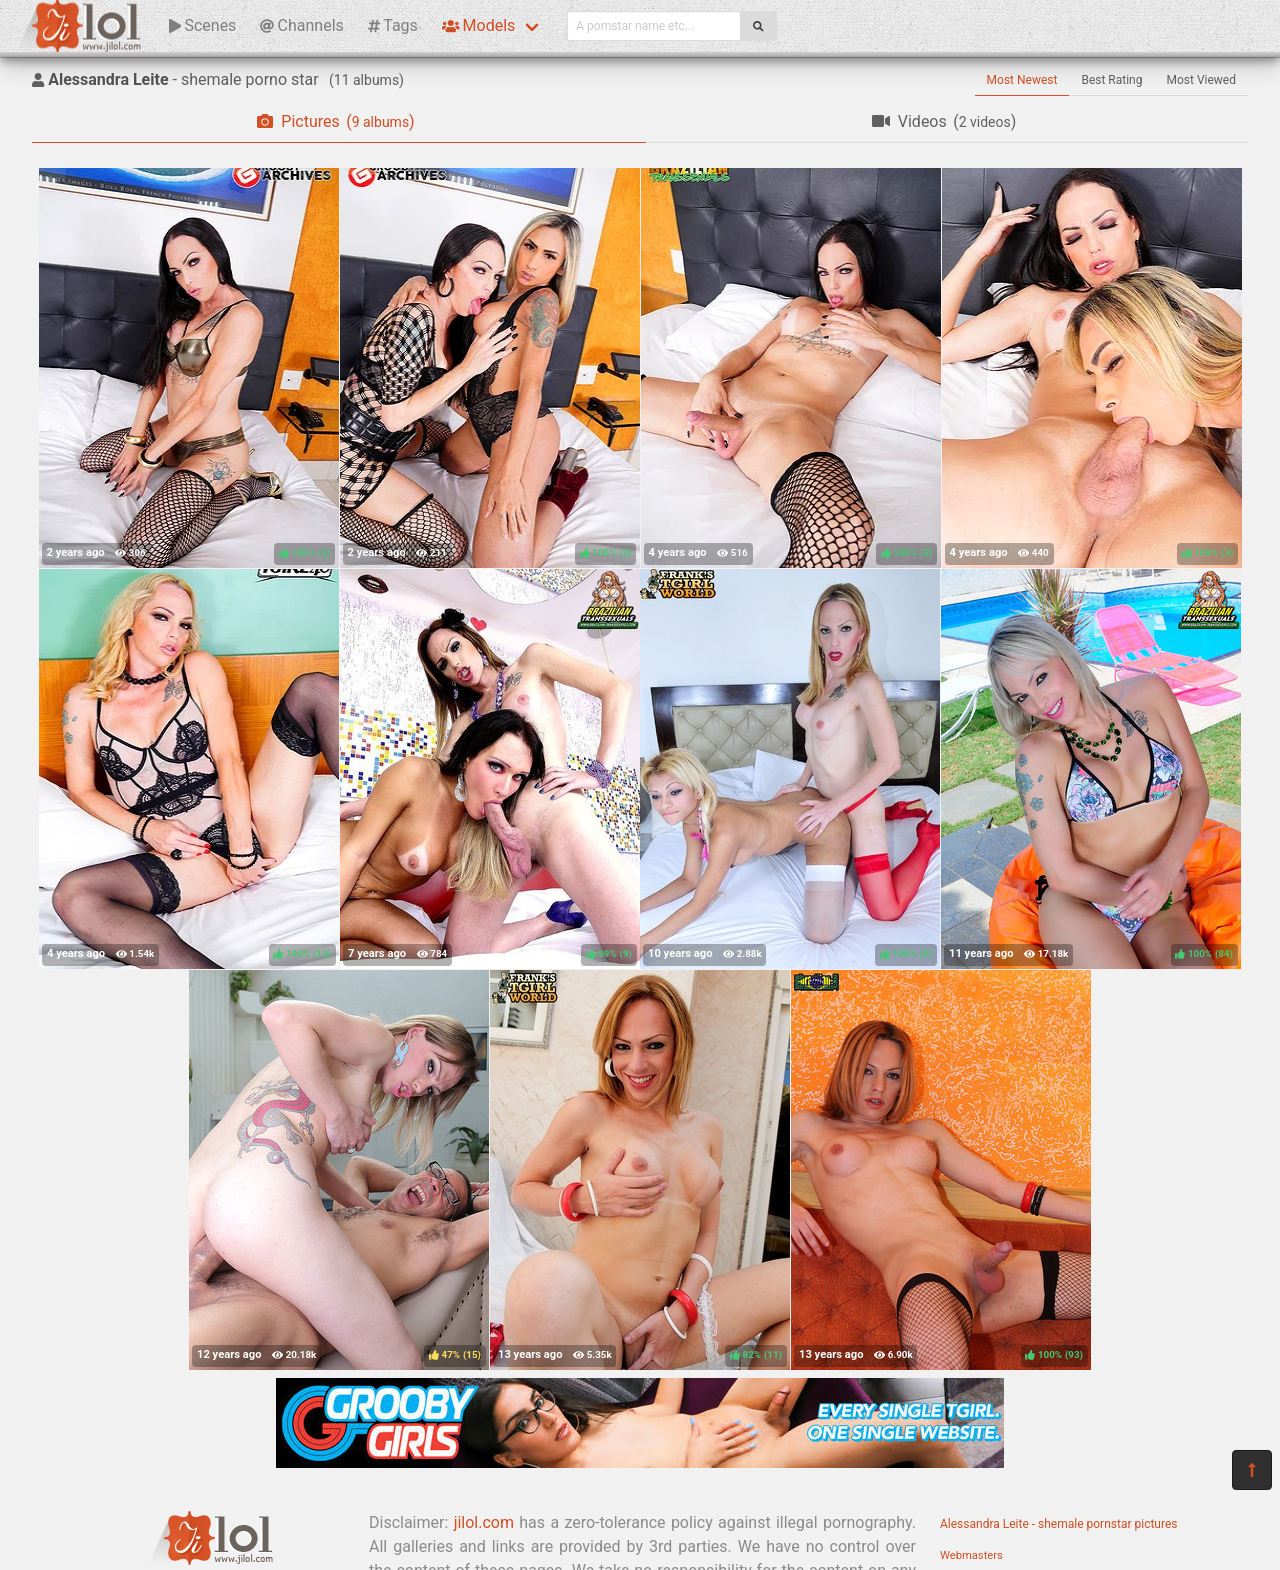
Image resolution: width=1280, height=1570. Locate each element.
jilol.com (484, 1522)
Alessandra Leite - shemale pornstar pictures (1059, 1524)
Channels (301, 25)
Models (478, 25)
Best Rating (1111, 80)
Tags (393, 25)
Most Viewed (1202, 80)
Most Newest (1022, 80)
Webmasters (971, 1555)
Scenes (202, 25)
